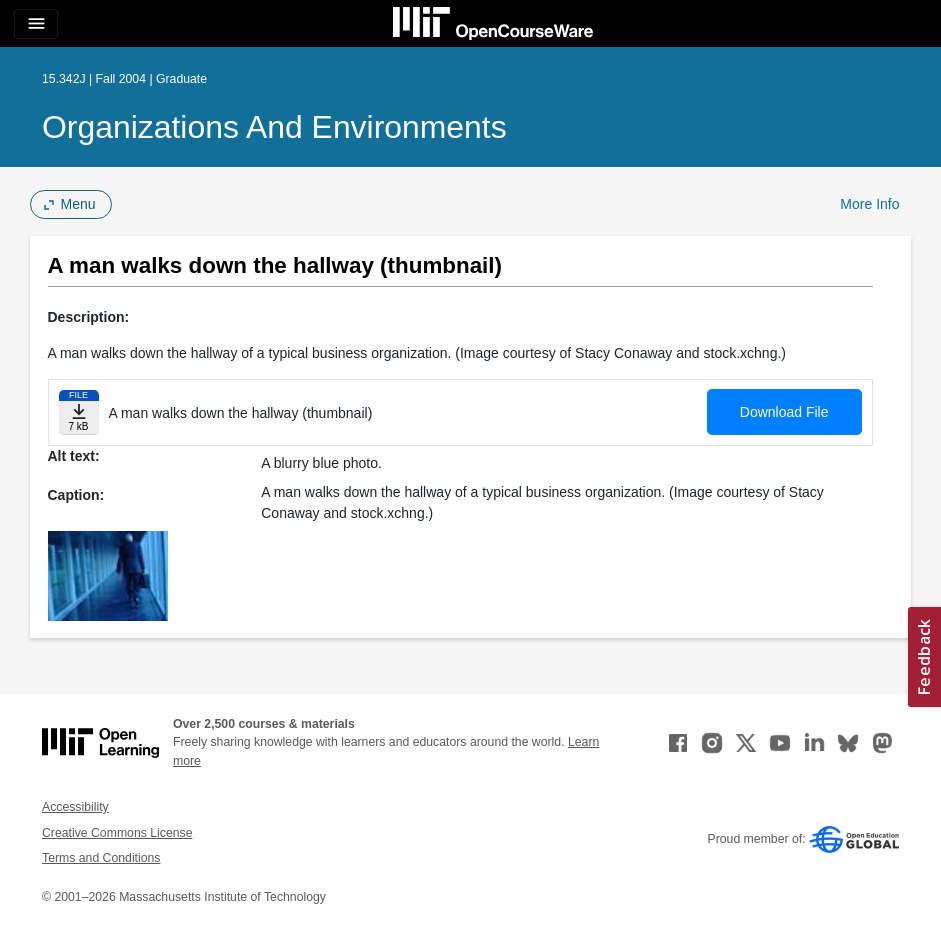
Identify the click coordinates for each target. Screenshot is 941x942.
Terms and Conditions (101, 858)
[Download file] (79, 412)
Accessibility (75, 807)
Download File (784, 412)
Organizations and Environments (274, 127)
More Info (869, 204)
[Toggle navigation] (36, 24)
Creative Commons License (117, 833)
